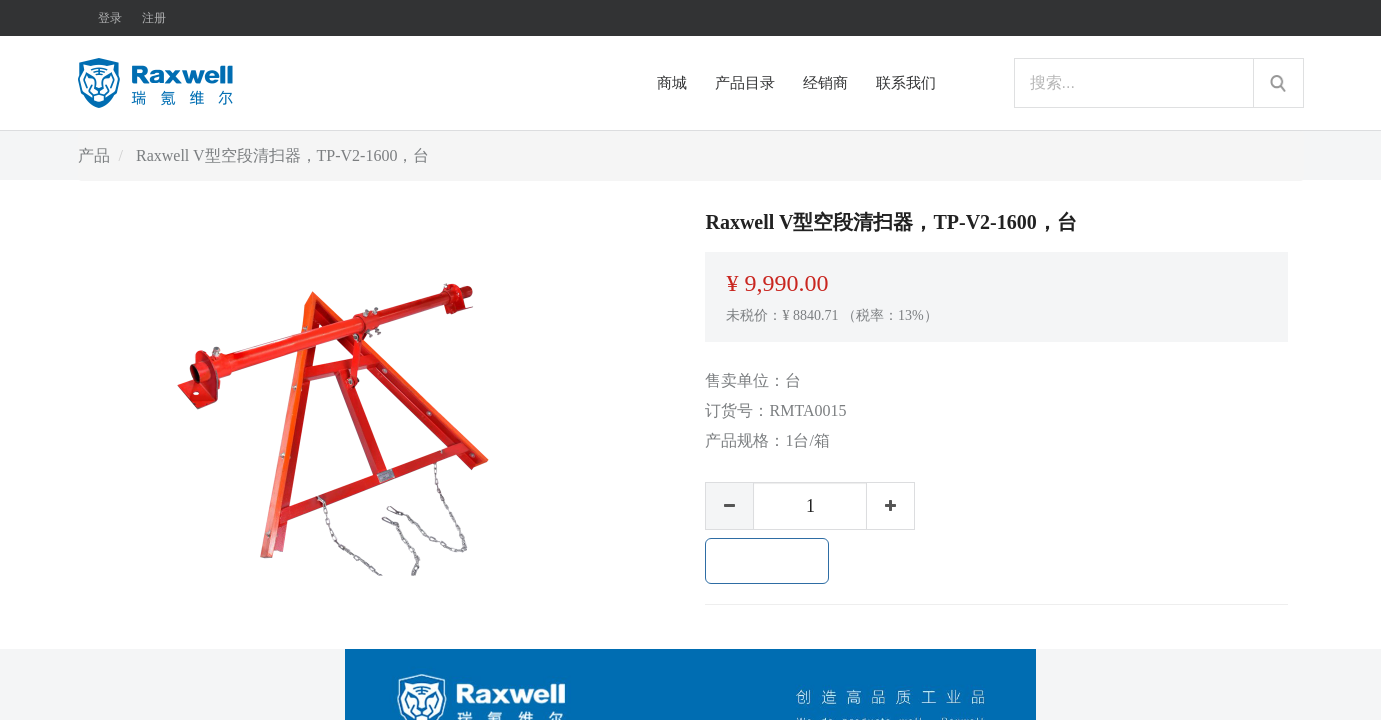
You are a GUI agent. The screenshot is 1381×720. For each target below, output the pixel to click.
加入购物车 (767, 561)
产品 (94, 155)
